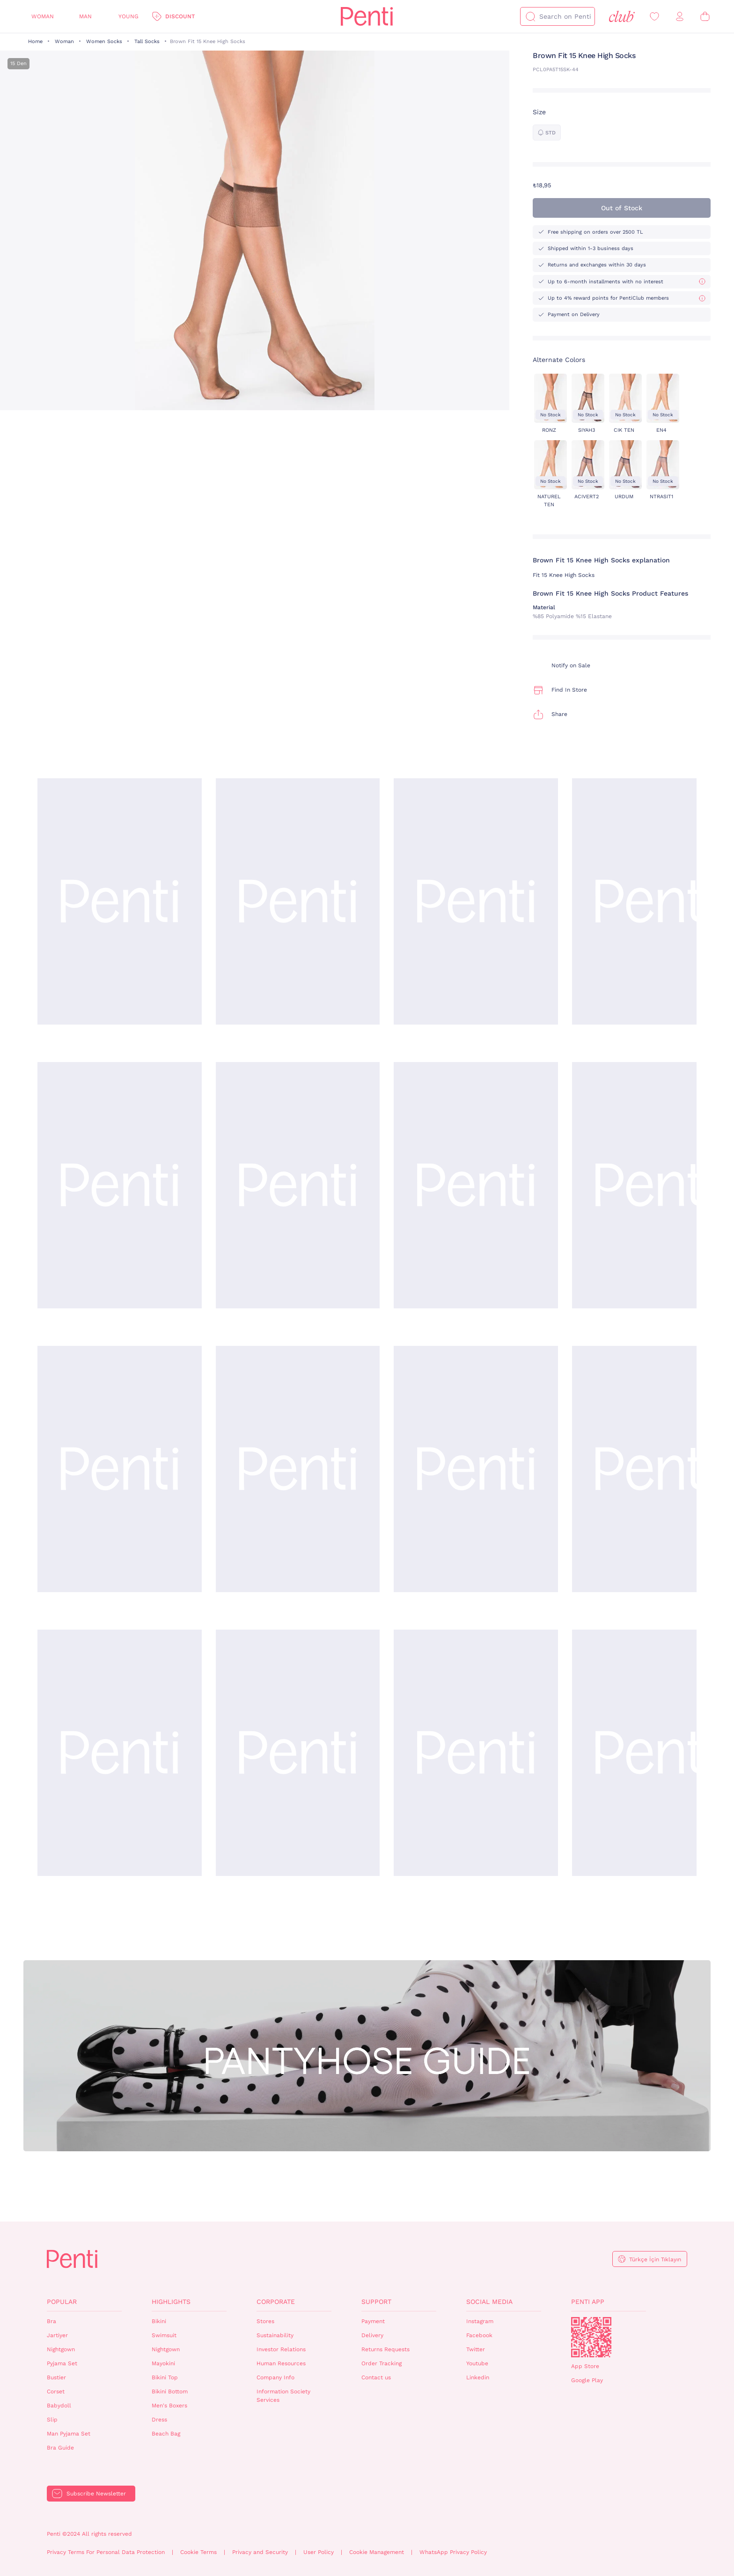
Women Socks (104, 41)
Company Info (275, 2377)
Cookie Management (376, 2552)
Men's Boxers (169, 2405)
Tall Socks (147, 41)
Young (128, 16)
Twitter (475, 2349)
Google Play (587, 2380)
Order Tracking (381, 2363)
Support (376, 2301)
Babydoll (59, 2405)
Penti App (587, 2301)
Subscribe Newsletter (96, 2493)
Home (35, 41)
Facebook (479, 2335)
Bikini (159, 2321)
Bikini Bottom (170, 2391)
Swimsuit (164, 2335)
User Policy (318, 2552)
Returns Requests (385, 2349)
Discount (180, 16)
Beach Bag (166, 2433)
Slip (52, 2419)
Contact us (376, 2377)
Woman (42, 16)
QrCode (591, 2337)
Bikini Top (165, 2377)
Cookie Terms (198, 2552)
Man (85, 16)
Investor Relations (281, 2349)
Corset (56, 2391)
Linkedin (477, 2377)
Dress (159, 2419)
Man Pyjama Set (68, 2433)
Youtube (477, 2363)
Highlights (171, 2301)
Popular (62, 2301)
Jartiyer (57, 2335)
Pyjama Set (62, 2363)
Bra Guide (60, 2447)
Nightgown (61, 2349)
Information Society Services (283, 2396)
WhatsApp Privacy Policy (453, 2552)
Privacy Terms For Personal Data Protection (106, 2552)
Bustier (56, 2377)
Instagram (479, 2321)
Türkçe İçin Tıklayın (655, 2259)
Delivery (372, 2335)
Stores (265, 2321)
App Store (585, 2366)
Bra (51, 2321)
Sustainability (275, 2335)
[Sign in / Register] (679, 16)
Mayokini (163, 2363)
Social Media (489, 2301)
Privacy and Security (260, 2552)
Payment (373, 2321)
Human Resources (281, 2363)
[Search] (530, 16)
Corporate (276, 2301)
